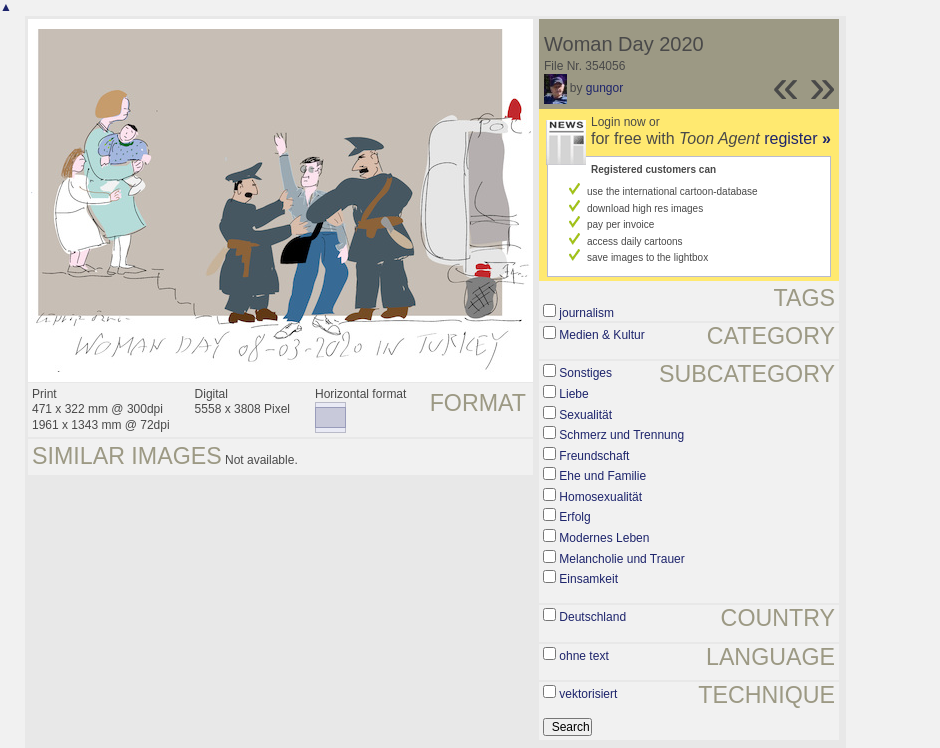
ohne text (583, 656)
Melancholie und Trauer (621, 559)
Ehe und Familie (602, 476)
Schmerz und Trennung (621, 435)
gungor (604, 88)
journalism (586, 313)
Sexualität (585, 415)
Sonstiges (585, 373)
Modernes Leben (604, 538)
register (797, 138)
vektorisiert (588, 694)
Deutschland (592, 617)
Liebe (573, 394)
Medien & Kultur (601, 335)
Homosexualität (600, 497)
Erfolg (574, 517)
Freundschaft (594, 456)
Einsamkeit (588, 579)
